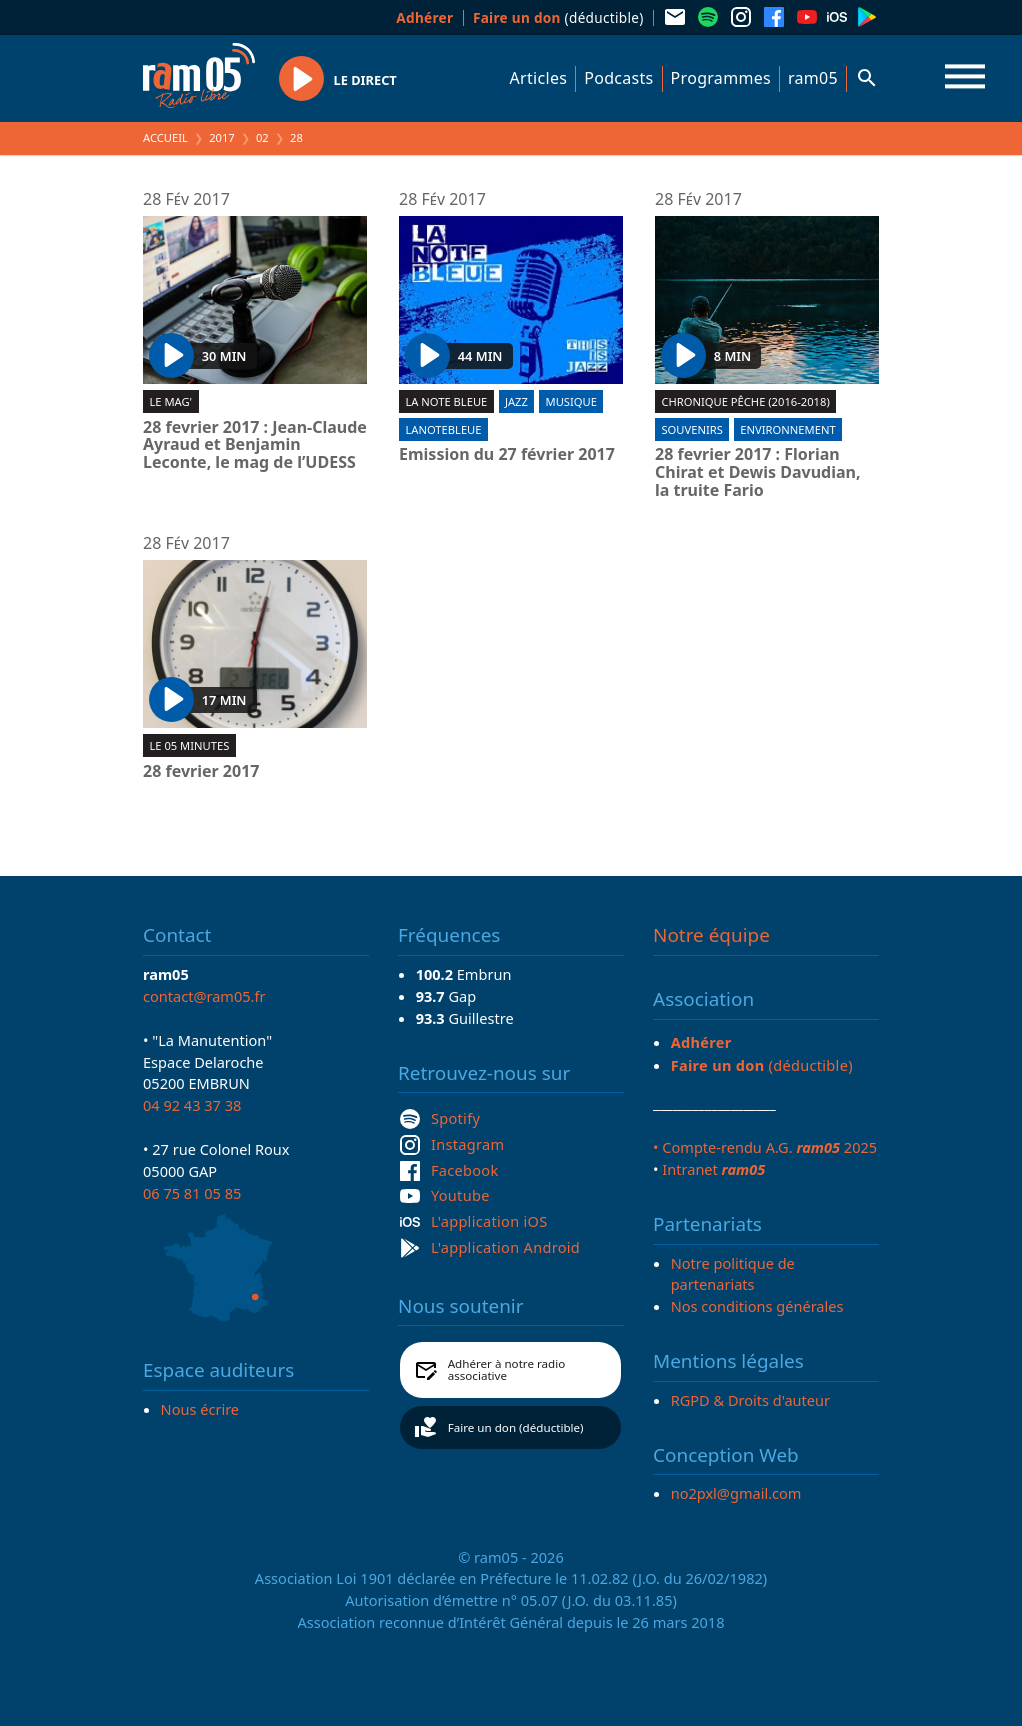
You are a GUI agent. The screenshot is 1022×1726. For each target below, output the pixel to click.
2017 (222, 137)
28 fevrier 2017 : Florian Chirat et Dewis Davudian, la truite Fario (758, 472)
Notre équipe (711, 935)
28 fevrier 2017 (201, 772)
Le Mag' (170, 401)
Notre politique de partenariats (733, 1274)
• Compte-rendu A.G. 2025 (765, 1147)
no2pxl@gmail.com (736, 1493)
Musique (571, 401)
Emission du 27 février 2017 (507, 455)
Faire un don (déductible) (516, 1427)
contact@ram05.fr (204, 996)
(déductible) (558, 17)
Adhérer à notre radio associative (507, 1369)
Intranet (713, 1169)
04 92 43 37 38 (192, 1105)
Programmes (721, 78)
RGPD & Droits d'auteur (750, 1400)
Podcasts (618, 78)
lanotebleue (443, 429)
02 (262, 137)
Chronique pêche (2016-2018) (745, 401)
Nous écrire (200, 1409)
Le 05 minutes (189, 745)
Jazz (516, 401)
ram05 (813, 78)
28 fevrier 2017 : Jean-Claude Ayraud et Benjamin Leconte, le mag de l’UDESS (255, 445)
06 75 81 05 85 (192, 1193)
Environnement (787, 429)
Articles (539, 78)
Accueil (165, 137)
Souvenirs (691, 429)
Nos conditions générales (757, 1306)
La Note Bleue (446, 401)
